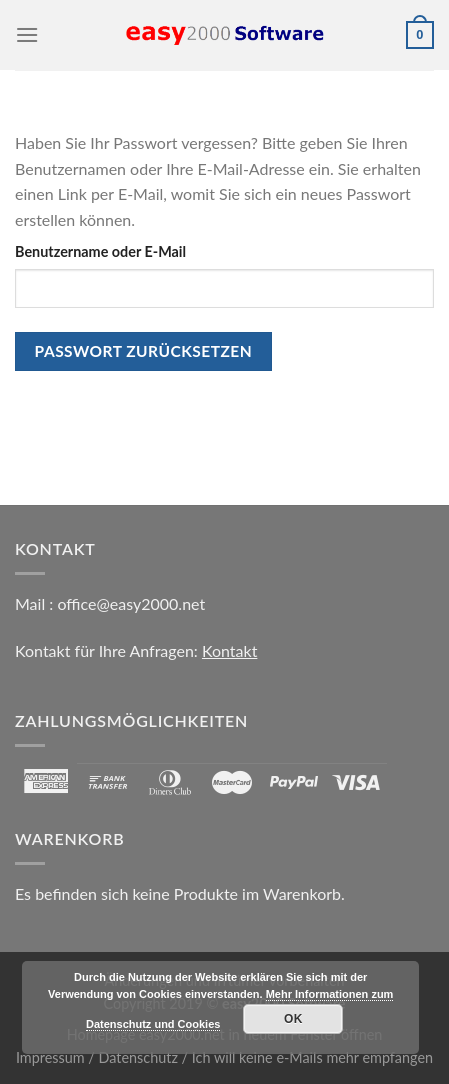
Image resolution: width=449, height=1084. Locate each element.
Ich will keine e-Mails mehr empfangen (312, 1057)
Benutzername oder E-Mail (100, 251)
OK (293, 1019)
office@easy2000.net (131, 603)
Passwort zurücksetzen (143, 351)
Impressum (50, 1057)
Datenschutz (138, 1057)
